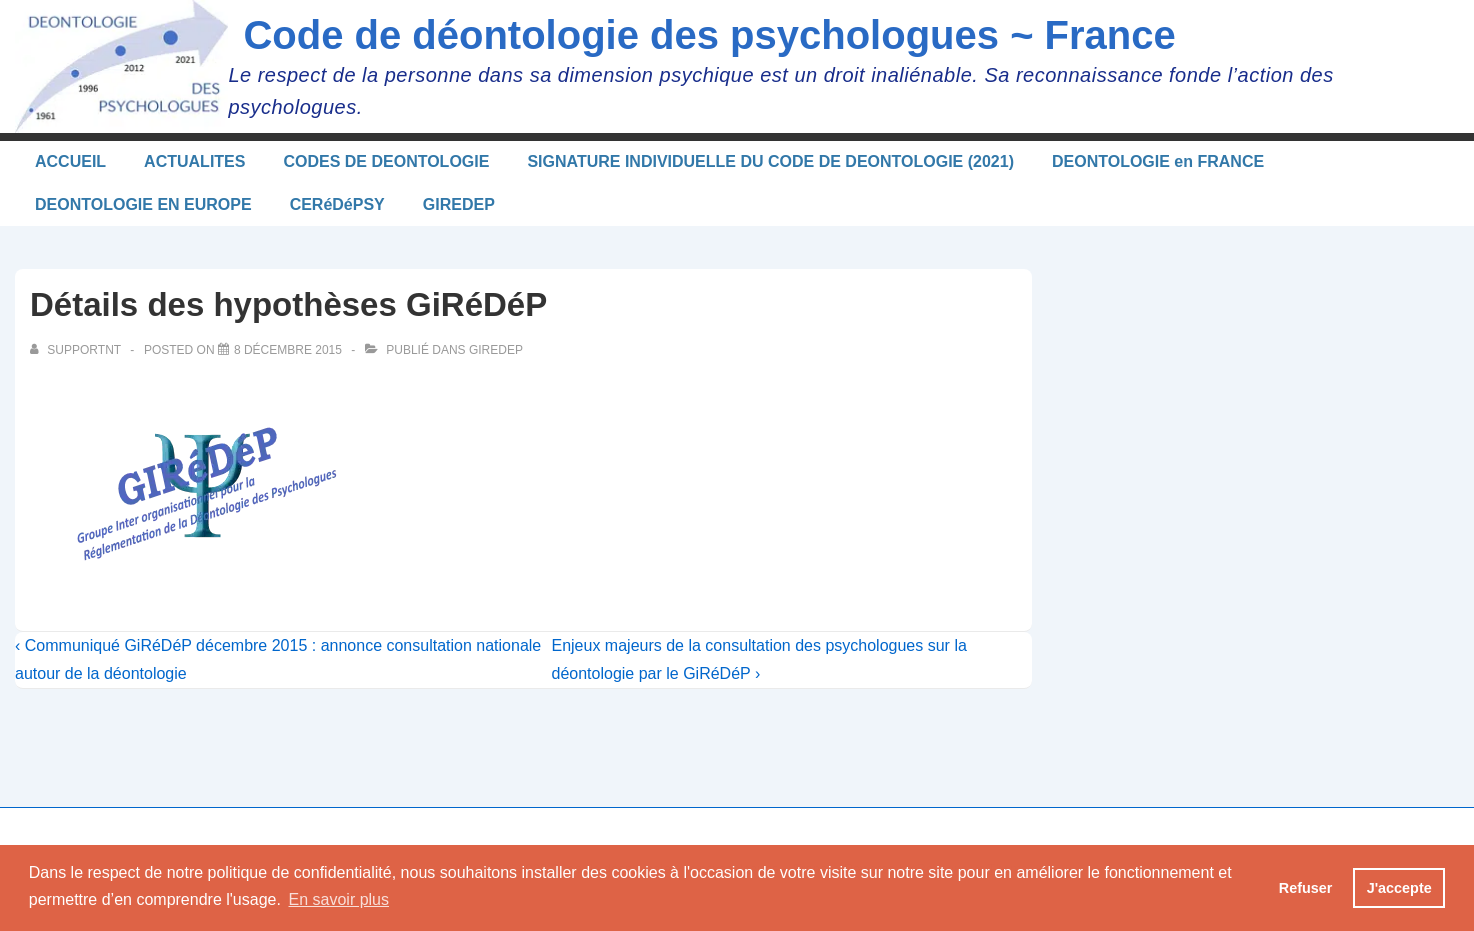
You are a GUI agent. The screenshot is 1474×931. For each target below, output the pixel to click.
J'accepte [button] (1399, 888)
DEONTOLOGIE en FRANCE (1158, 161)
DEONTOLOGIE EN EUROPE (143, 204)
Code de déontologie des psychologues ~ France (709, 35)
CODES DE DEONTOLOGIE (386, 161)
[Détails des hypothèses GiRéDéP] (288, 350)
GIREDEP (459, 204)
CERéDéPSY (337, 204)
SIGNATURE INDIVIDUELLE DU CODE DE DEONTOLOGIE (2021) (770, 161)
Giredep (496, 350)
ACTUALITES (194, 161)
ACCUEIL (70, 161)
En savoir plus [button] (339, 899)
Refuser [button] (1306, 888)
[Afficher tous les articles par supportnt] (77, 350)
